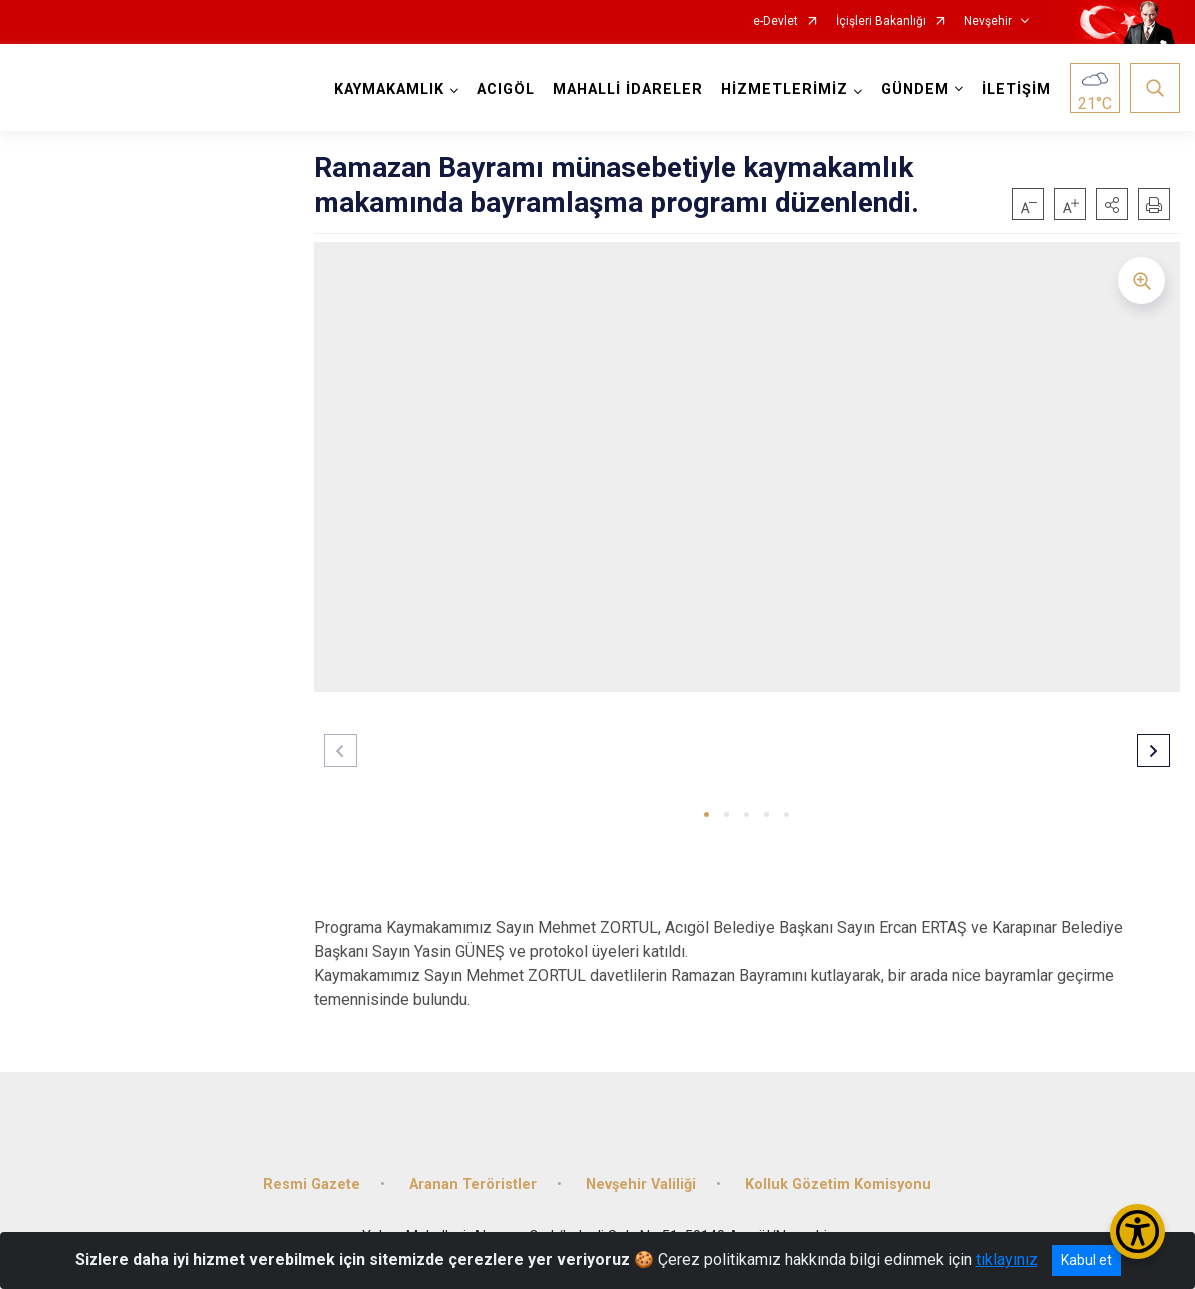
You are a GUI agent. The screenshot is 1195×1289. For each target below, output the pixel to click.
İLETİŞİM (1016, 89)
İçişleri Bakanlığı (881, 21)
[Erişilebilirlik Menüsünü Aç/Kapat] (1137, 1231)
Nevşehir (988, 21)
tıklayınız (1007, 1259)
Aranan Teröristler (473, 1184)
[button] (1112, 204)
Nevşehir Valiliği (641, 1184)
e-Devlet (775, 21)
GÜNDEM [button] (915, 89)
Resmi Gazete (311, 1184)
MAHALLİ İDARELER (628, 89)
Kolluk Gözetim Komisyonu (838, 1184)
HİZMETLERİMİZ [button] (784, 89)
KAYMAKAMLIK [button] (389, 89)
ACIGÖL (506, 89)
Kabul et (1086, 1260)
